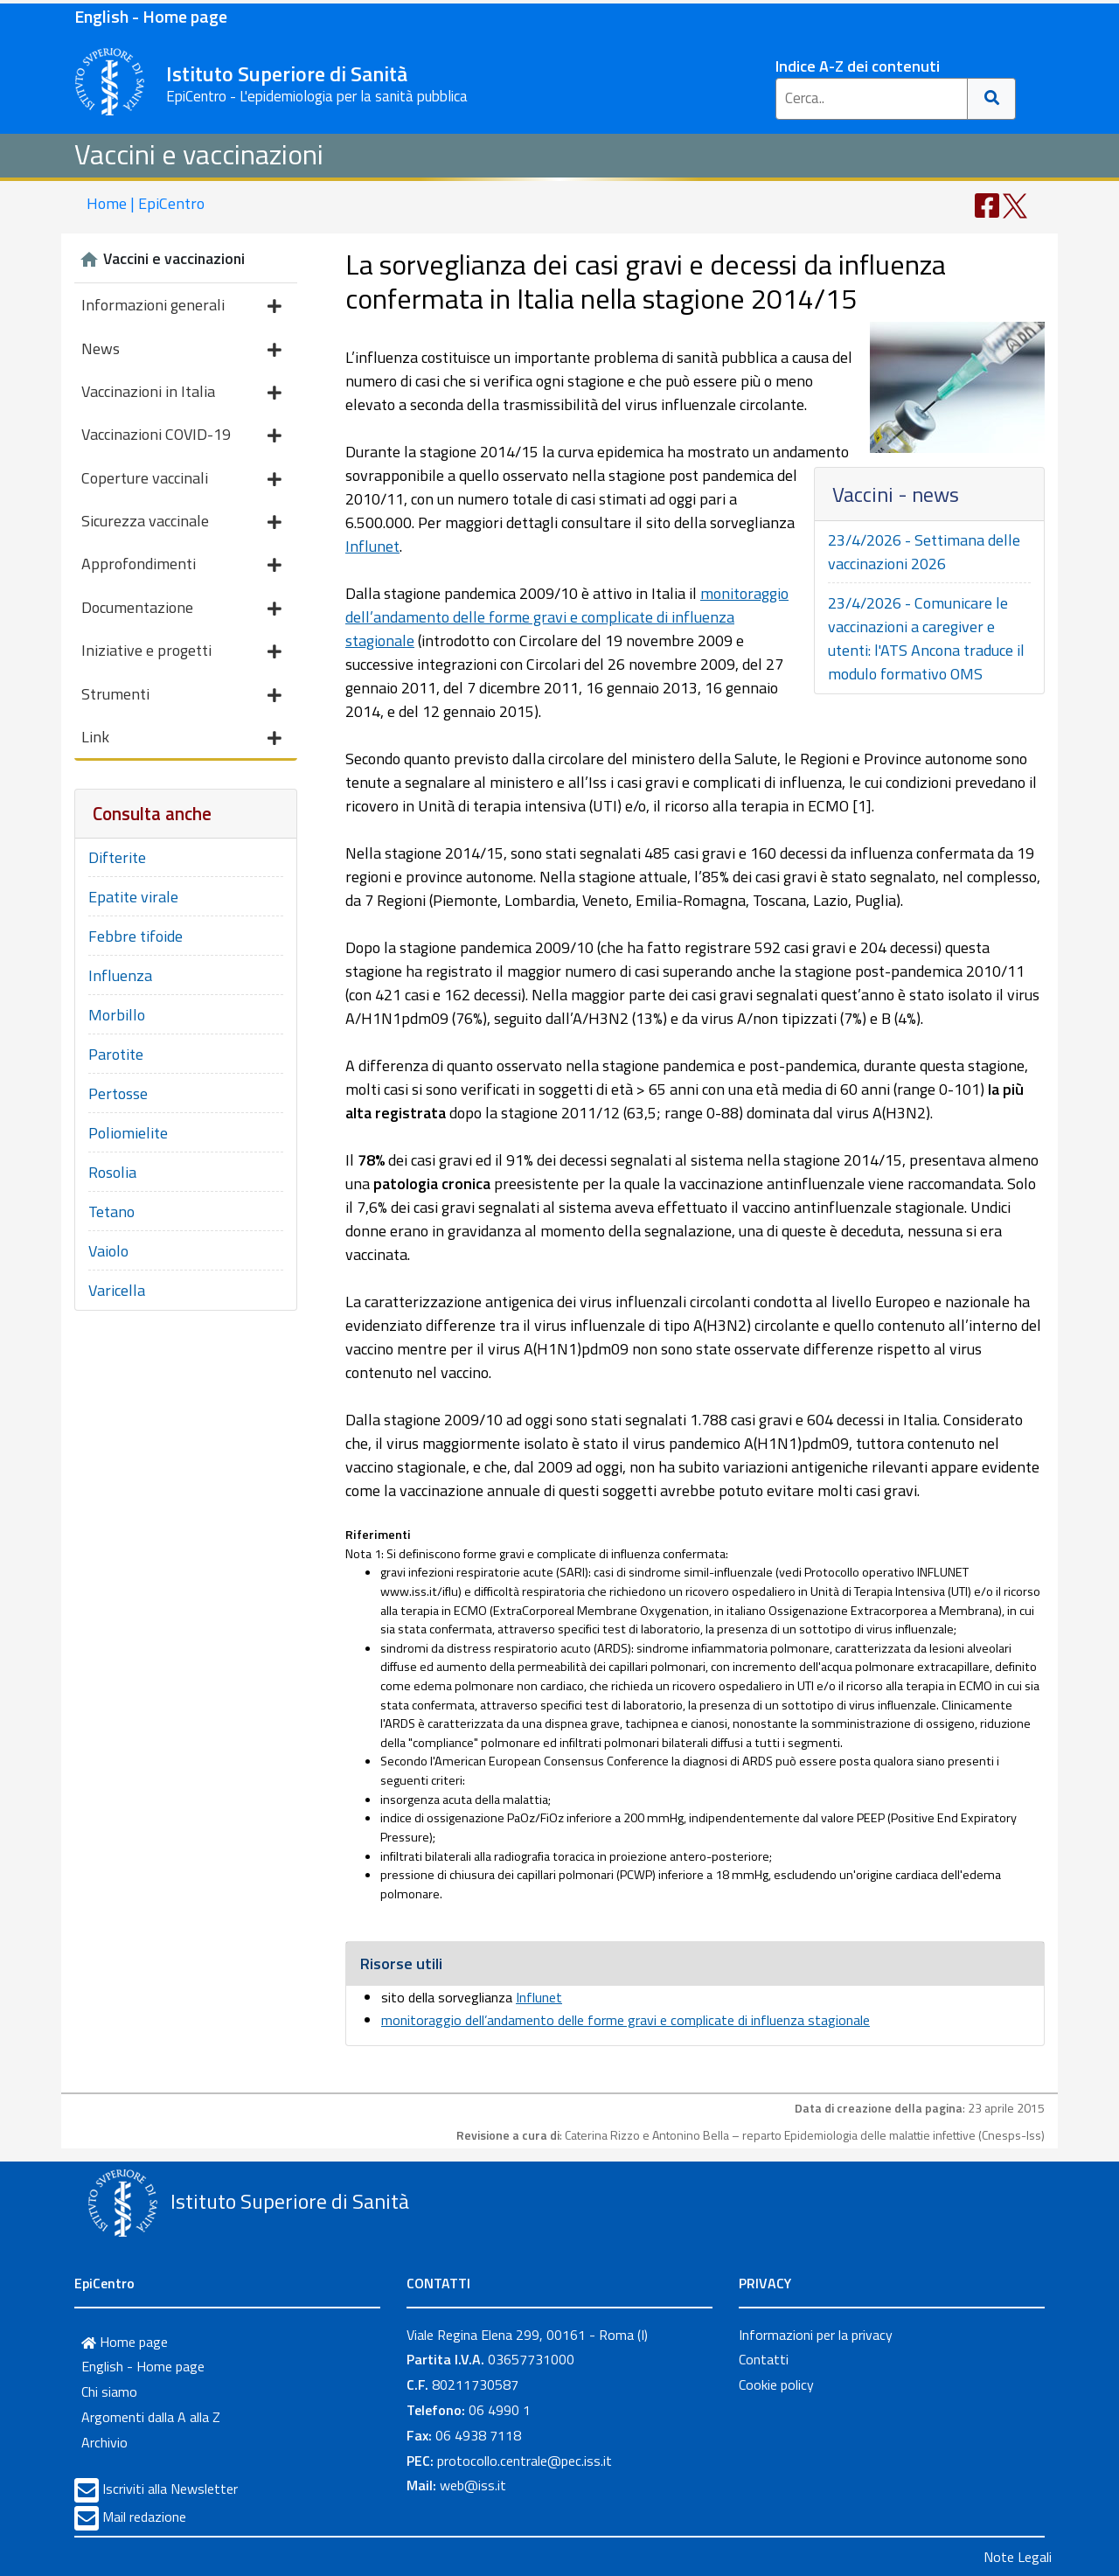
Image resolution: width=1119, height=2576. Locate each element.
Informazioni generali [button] (181, 306)
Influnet (372, 546)
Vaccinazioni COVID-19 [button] (181, 435)
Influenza (120, 975)
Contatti (764, 2359)
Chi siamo (109, 2391)
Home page (124, 2341)
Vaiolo (108, 1251)
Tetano (111, 1211)
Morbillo (116, 1015)
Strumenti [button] (181, 695)
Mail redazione (144, 2516)
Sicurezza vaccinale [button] (181, 522)
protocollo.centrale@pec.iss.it (524, 2460)
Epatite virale (133, 897)
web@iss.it (473, 2485)
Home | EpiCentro (146, 203)
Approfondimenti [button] (181, 565)
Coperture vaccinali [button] (181, 479)
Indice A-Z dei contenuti (857, 66)
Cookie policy (776, 2384)
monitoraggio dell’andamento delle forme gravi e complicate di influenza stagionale (567, 616)
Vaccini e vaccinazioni (198, 154)
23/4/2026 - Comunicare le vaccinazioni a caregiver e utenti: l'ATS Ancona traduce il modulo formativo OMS (926, 638)
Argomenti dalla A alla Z (150, 2416)
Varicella (116, 1290)
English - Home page (150, 16)
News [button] (181, 350)
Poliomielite (128, 1133)
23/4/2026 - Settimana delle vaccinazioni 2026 (924, 551)
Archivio (104, 2442)
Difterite (117, 857)
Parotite (115, 1054)
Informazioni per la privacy (816, 2334)
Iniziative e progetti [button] (181, 651)
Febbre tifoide (135, 936)
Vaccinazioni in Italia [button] (181, 393)
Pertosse (118, 1093)
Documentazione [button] (181, 609)
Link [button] (181, 738)
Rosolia (112, 1172)
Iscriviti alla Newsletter (170, 2488)
